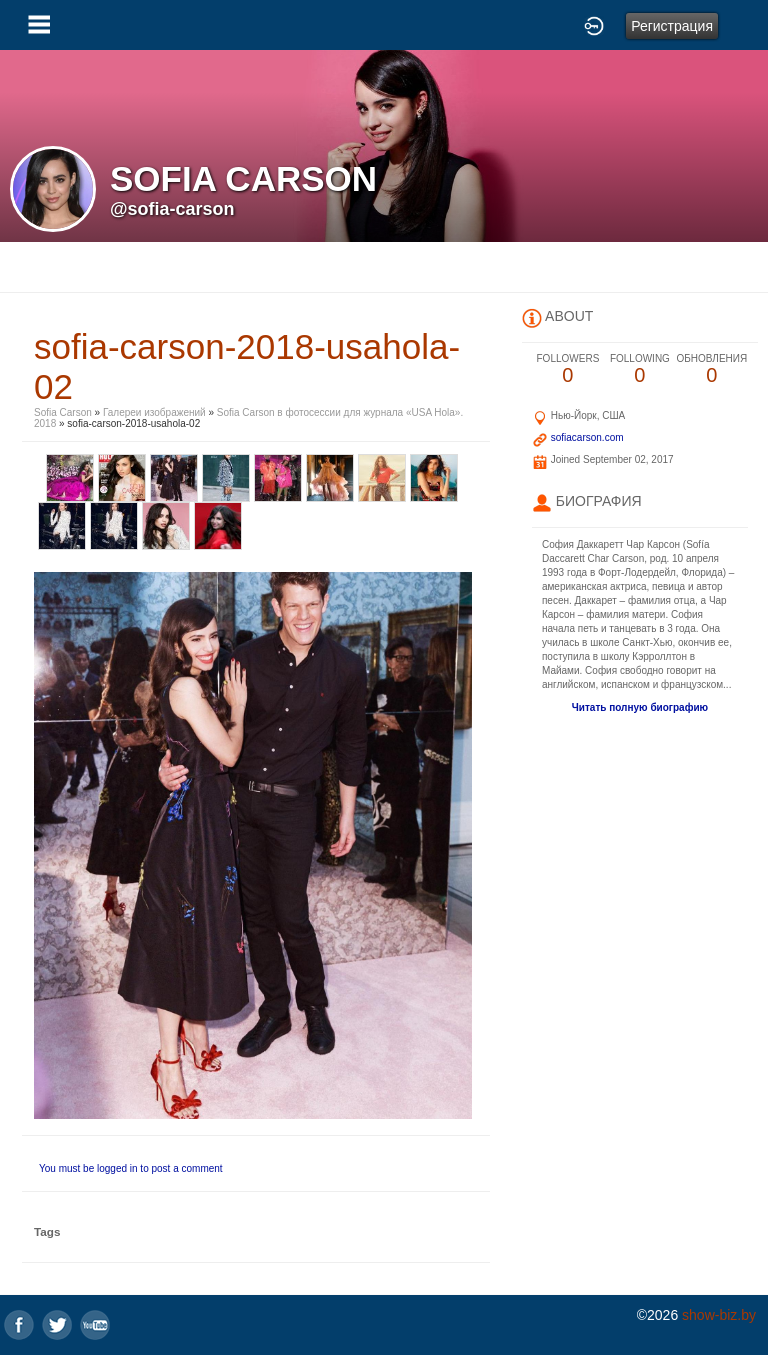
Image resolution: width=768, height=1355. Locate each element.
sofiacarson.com (587, 437)
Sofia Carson (63, 412)
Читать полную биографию (640, 707)
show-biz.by (719, 1315)
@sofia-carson (172, 209)
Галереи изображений (154, 412)
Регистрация (672, 26)
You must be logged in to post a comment (131, 1168)
